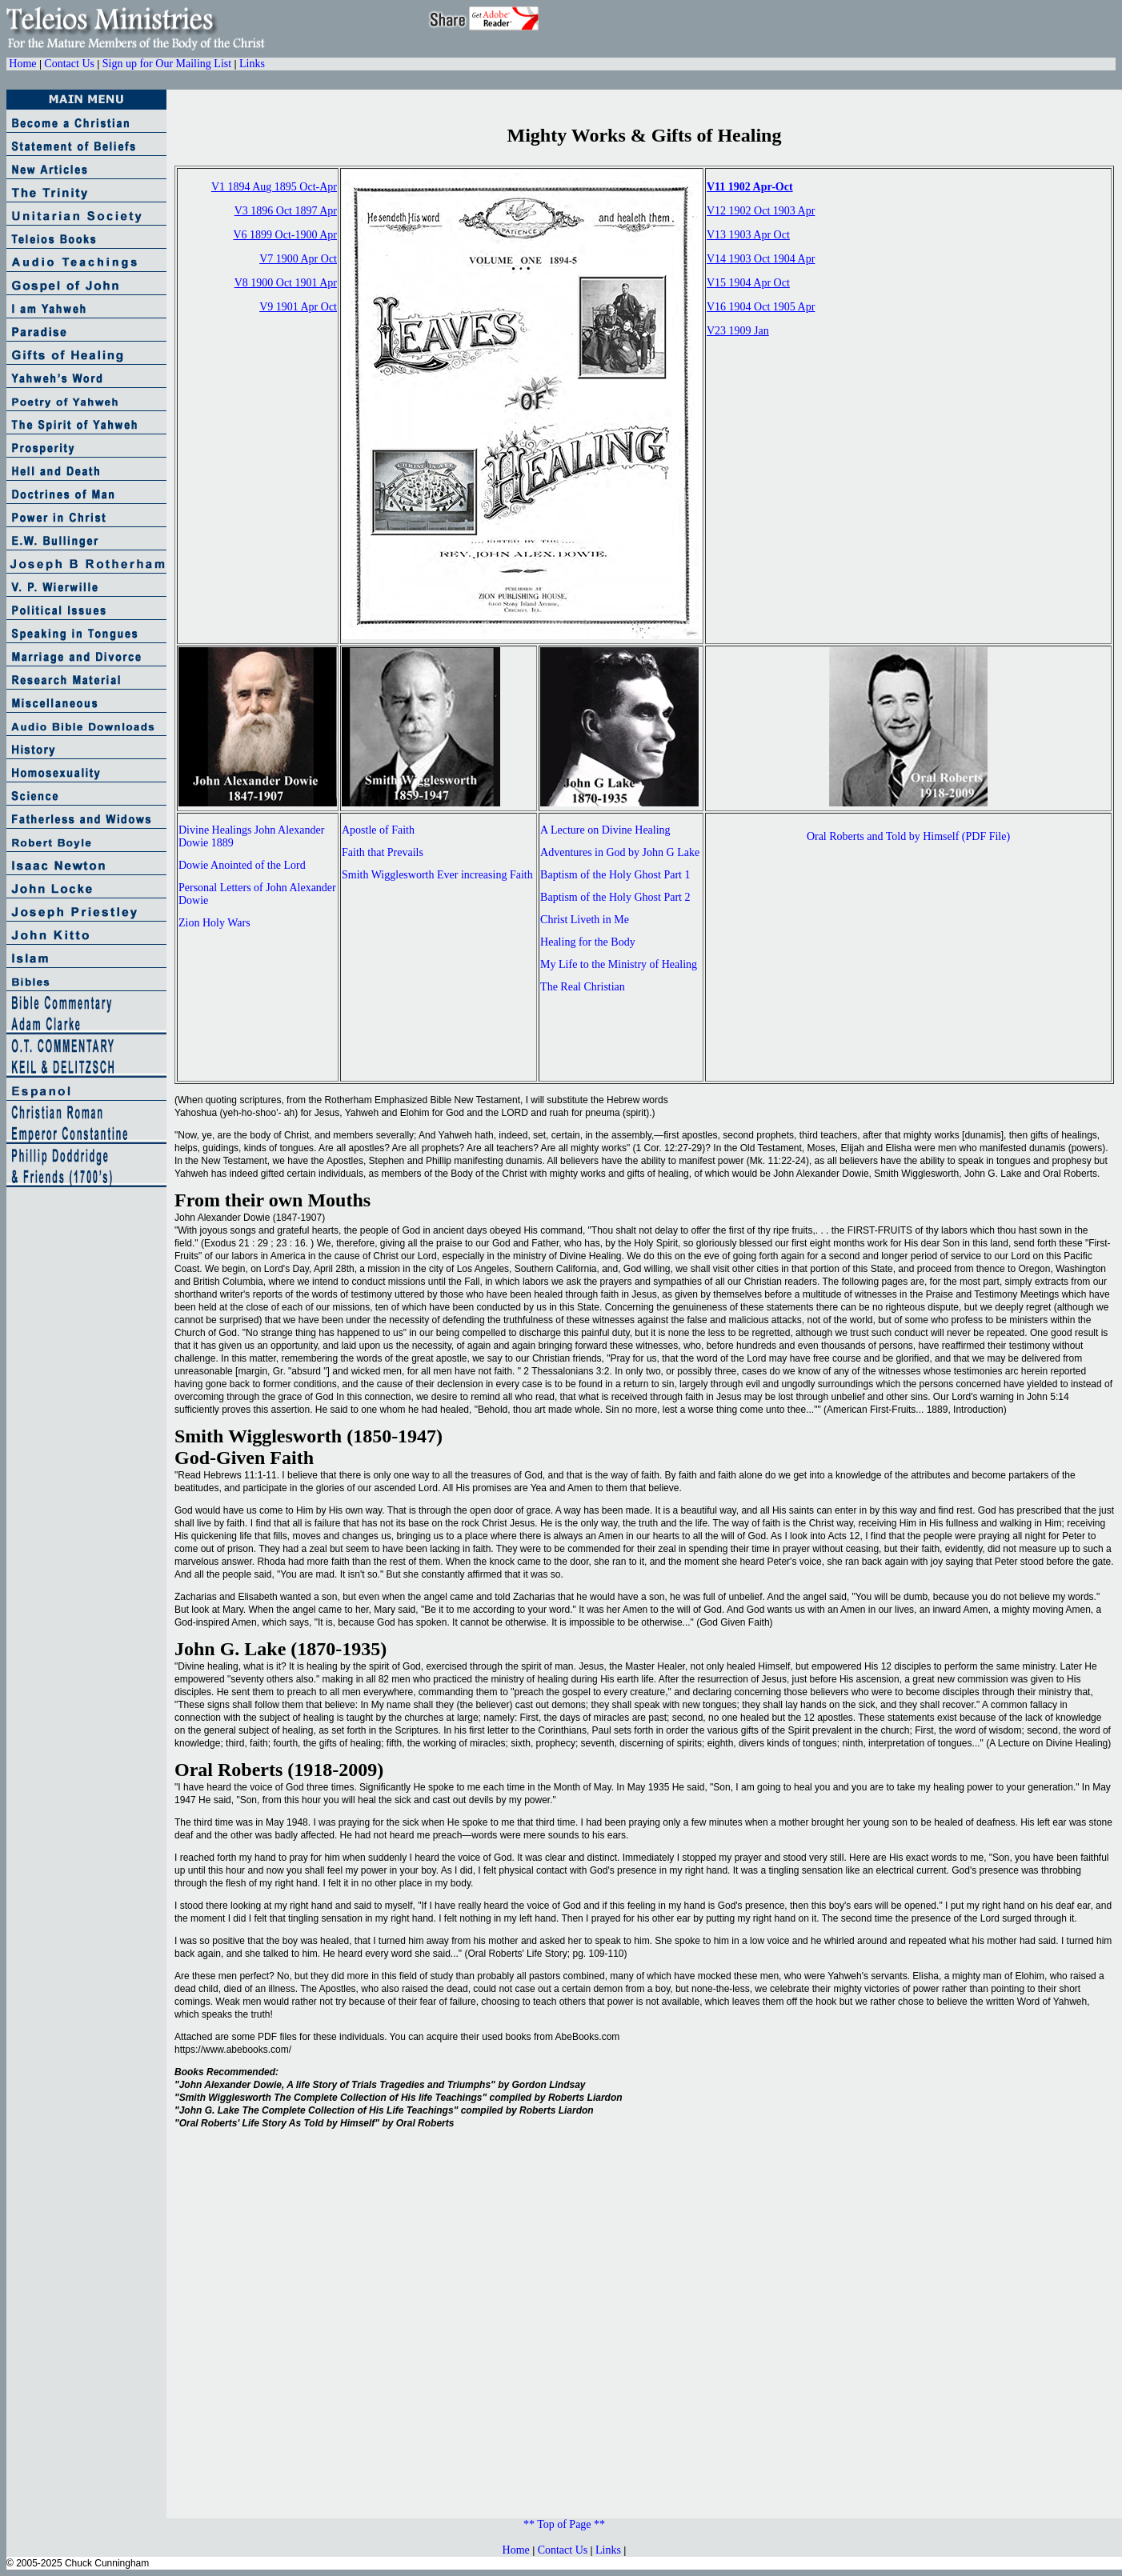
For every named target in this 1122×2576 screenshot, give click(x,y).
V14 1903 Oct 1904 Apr (761, 259)
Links (252, 64)
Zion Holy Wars (214, 923)
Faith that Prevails (382, 852)
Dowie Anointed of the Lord (242, 865)
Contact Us (69, 64)
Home (22, 64)
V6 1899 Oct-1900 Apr (286, 235)
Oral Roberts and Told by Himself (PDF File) (908, 836)
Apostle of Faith (378, 830)
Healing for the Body (587, 942)
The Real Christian (582, 987)
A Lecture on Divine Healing (605, 830)
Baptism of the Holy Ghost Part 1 (615, 875)
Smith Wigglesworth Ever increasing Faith (437, 875)
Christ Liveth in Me (584, 920)
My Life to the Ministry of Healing (618, 964)
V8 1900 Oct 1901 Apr (285, 283)
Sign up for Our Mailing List (166, 64)
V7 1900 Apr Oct (298, 259)
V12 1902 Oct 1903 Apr (761, 211)
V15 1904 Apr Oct (748, 283)
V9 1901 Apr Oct (298, 307)
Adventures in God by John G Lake (619, 852)
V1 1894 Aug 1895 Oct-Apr (274, 187)
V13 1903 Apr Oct (748, 235)
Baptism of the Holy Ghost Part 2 (615, 897)
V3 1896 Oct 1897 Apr (285, 211)
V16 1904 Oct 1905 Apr (761, 307)
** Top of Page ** (564, 2524)
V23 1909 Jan (738, 331)
